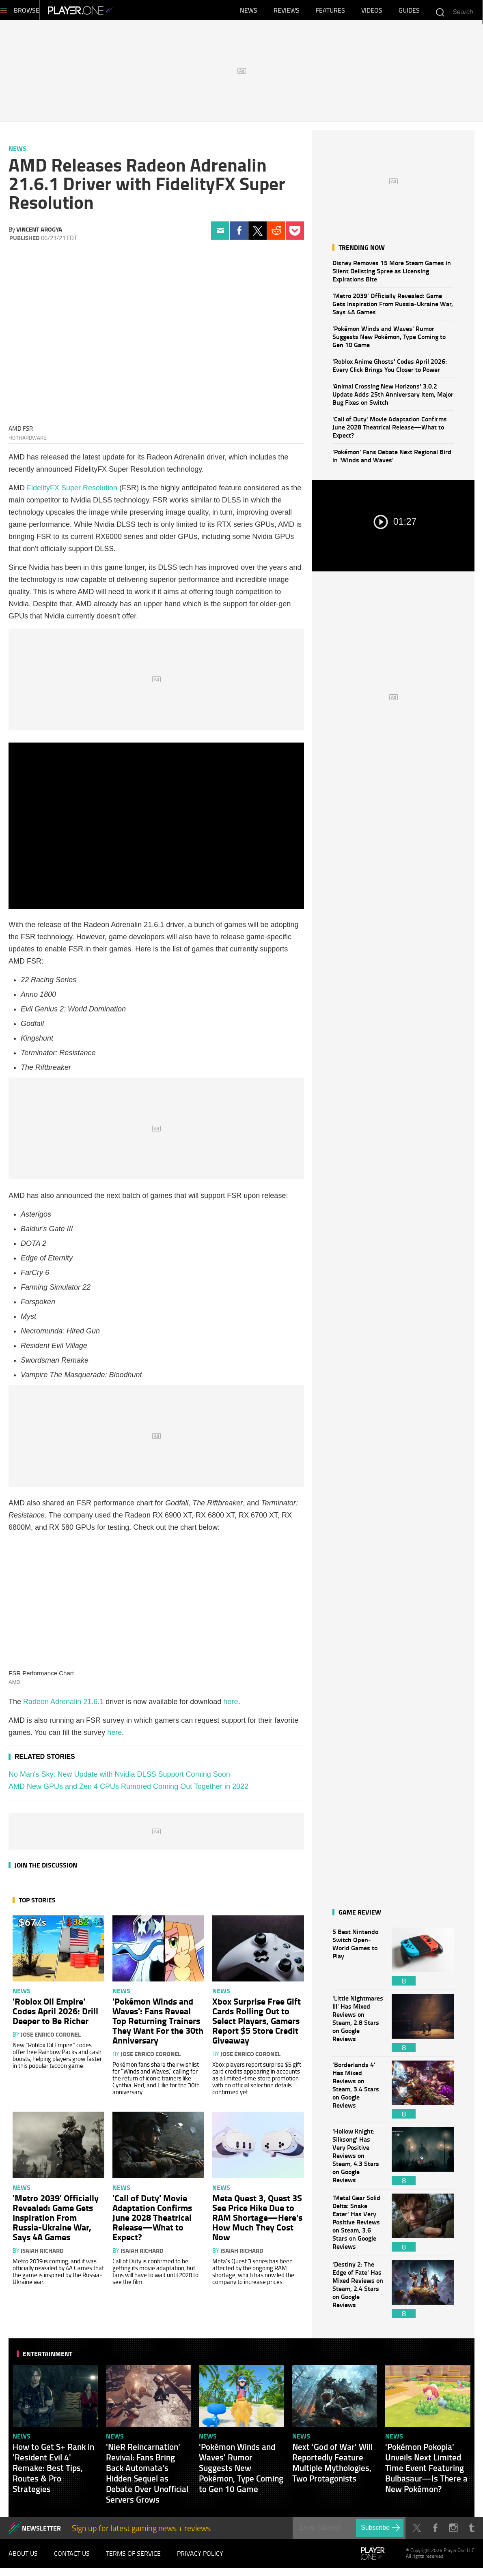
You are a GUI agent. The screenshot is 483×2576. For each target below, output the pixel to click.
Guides (409, 12)
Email (220, 234)
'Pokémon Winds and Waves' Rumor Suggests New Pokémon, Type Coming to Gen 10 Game (389, 340)
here (230, 1706)
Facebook (239, 234)
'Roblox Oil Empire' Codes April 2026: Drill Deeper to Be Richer (55, 2015)
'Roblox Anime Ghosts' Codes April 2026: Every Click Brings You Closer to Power (389, 369)
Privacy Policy (200, 2559)
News (248, 12)
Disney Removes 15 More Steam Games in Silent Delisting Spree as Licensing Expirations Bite (391, 275)
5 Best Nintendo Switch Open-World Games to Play (358, 1961)
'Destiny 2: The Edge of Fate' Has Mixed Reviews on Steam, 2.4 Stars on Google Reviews (358, 2293)
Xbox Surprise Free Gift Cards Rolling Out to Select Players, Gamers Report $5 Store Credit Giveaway (256, 2024)
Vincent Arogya (39, 233)
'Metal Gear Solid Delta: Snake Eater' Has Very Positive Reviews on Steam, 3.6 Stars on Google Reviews (358, 2227)
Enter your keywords (440, 12)
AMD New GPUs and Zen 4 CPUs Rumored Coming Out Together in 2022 (128, 1790)
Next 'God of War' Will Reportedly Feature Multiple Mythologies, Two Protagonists (332, 2466)
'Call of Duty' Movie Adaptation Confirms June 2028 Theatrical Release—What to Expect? (389, 431)
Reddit (276, 234)
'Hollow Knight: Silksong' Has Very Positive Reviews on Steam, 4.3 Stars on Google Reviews (358, 2160)
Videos (371, 12)
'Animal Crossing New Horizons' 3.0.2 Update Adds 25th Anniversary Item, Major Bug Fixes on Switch (392, 398)
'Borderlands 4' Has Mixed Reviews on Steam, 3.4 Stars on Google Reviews (358, 2094)
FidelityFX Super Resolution (72, 492)
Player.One (107, 12)
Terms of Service (133, 2559)
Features (330, 12)
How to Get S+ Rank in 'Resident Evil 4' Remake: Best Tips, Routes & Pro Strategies (53, 2471)
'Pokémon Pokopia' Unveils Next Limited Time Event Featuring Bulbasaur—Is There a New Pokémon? (426, 2471)
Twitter (257, 234)
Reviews (287, 12)
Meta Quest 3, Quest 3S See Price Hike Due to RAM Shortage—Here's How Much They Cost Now (257, 2221)
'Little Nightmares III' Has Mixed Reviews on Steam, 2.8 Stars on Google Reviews (358, 2027)
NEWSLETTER (41, 2532)
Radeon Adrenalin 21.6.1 (63, 1706)
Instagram (453, 2532)
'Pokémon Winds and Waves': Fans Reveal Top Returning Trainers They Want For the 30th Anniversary (157, 2024)
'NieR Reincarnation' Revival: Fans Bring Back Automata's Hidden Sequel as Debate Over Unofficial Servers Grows (147, 2477)
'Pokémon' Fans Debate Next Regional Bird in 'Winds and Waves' (391, 459)
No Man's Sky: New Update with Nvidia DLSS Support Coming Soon (119, 1778)
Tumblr (471, 2532)
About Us (23, 2559)
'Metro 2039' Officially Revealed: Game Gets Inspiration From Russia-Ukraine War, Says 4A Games (392, 307)
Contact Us (72, 2559)
